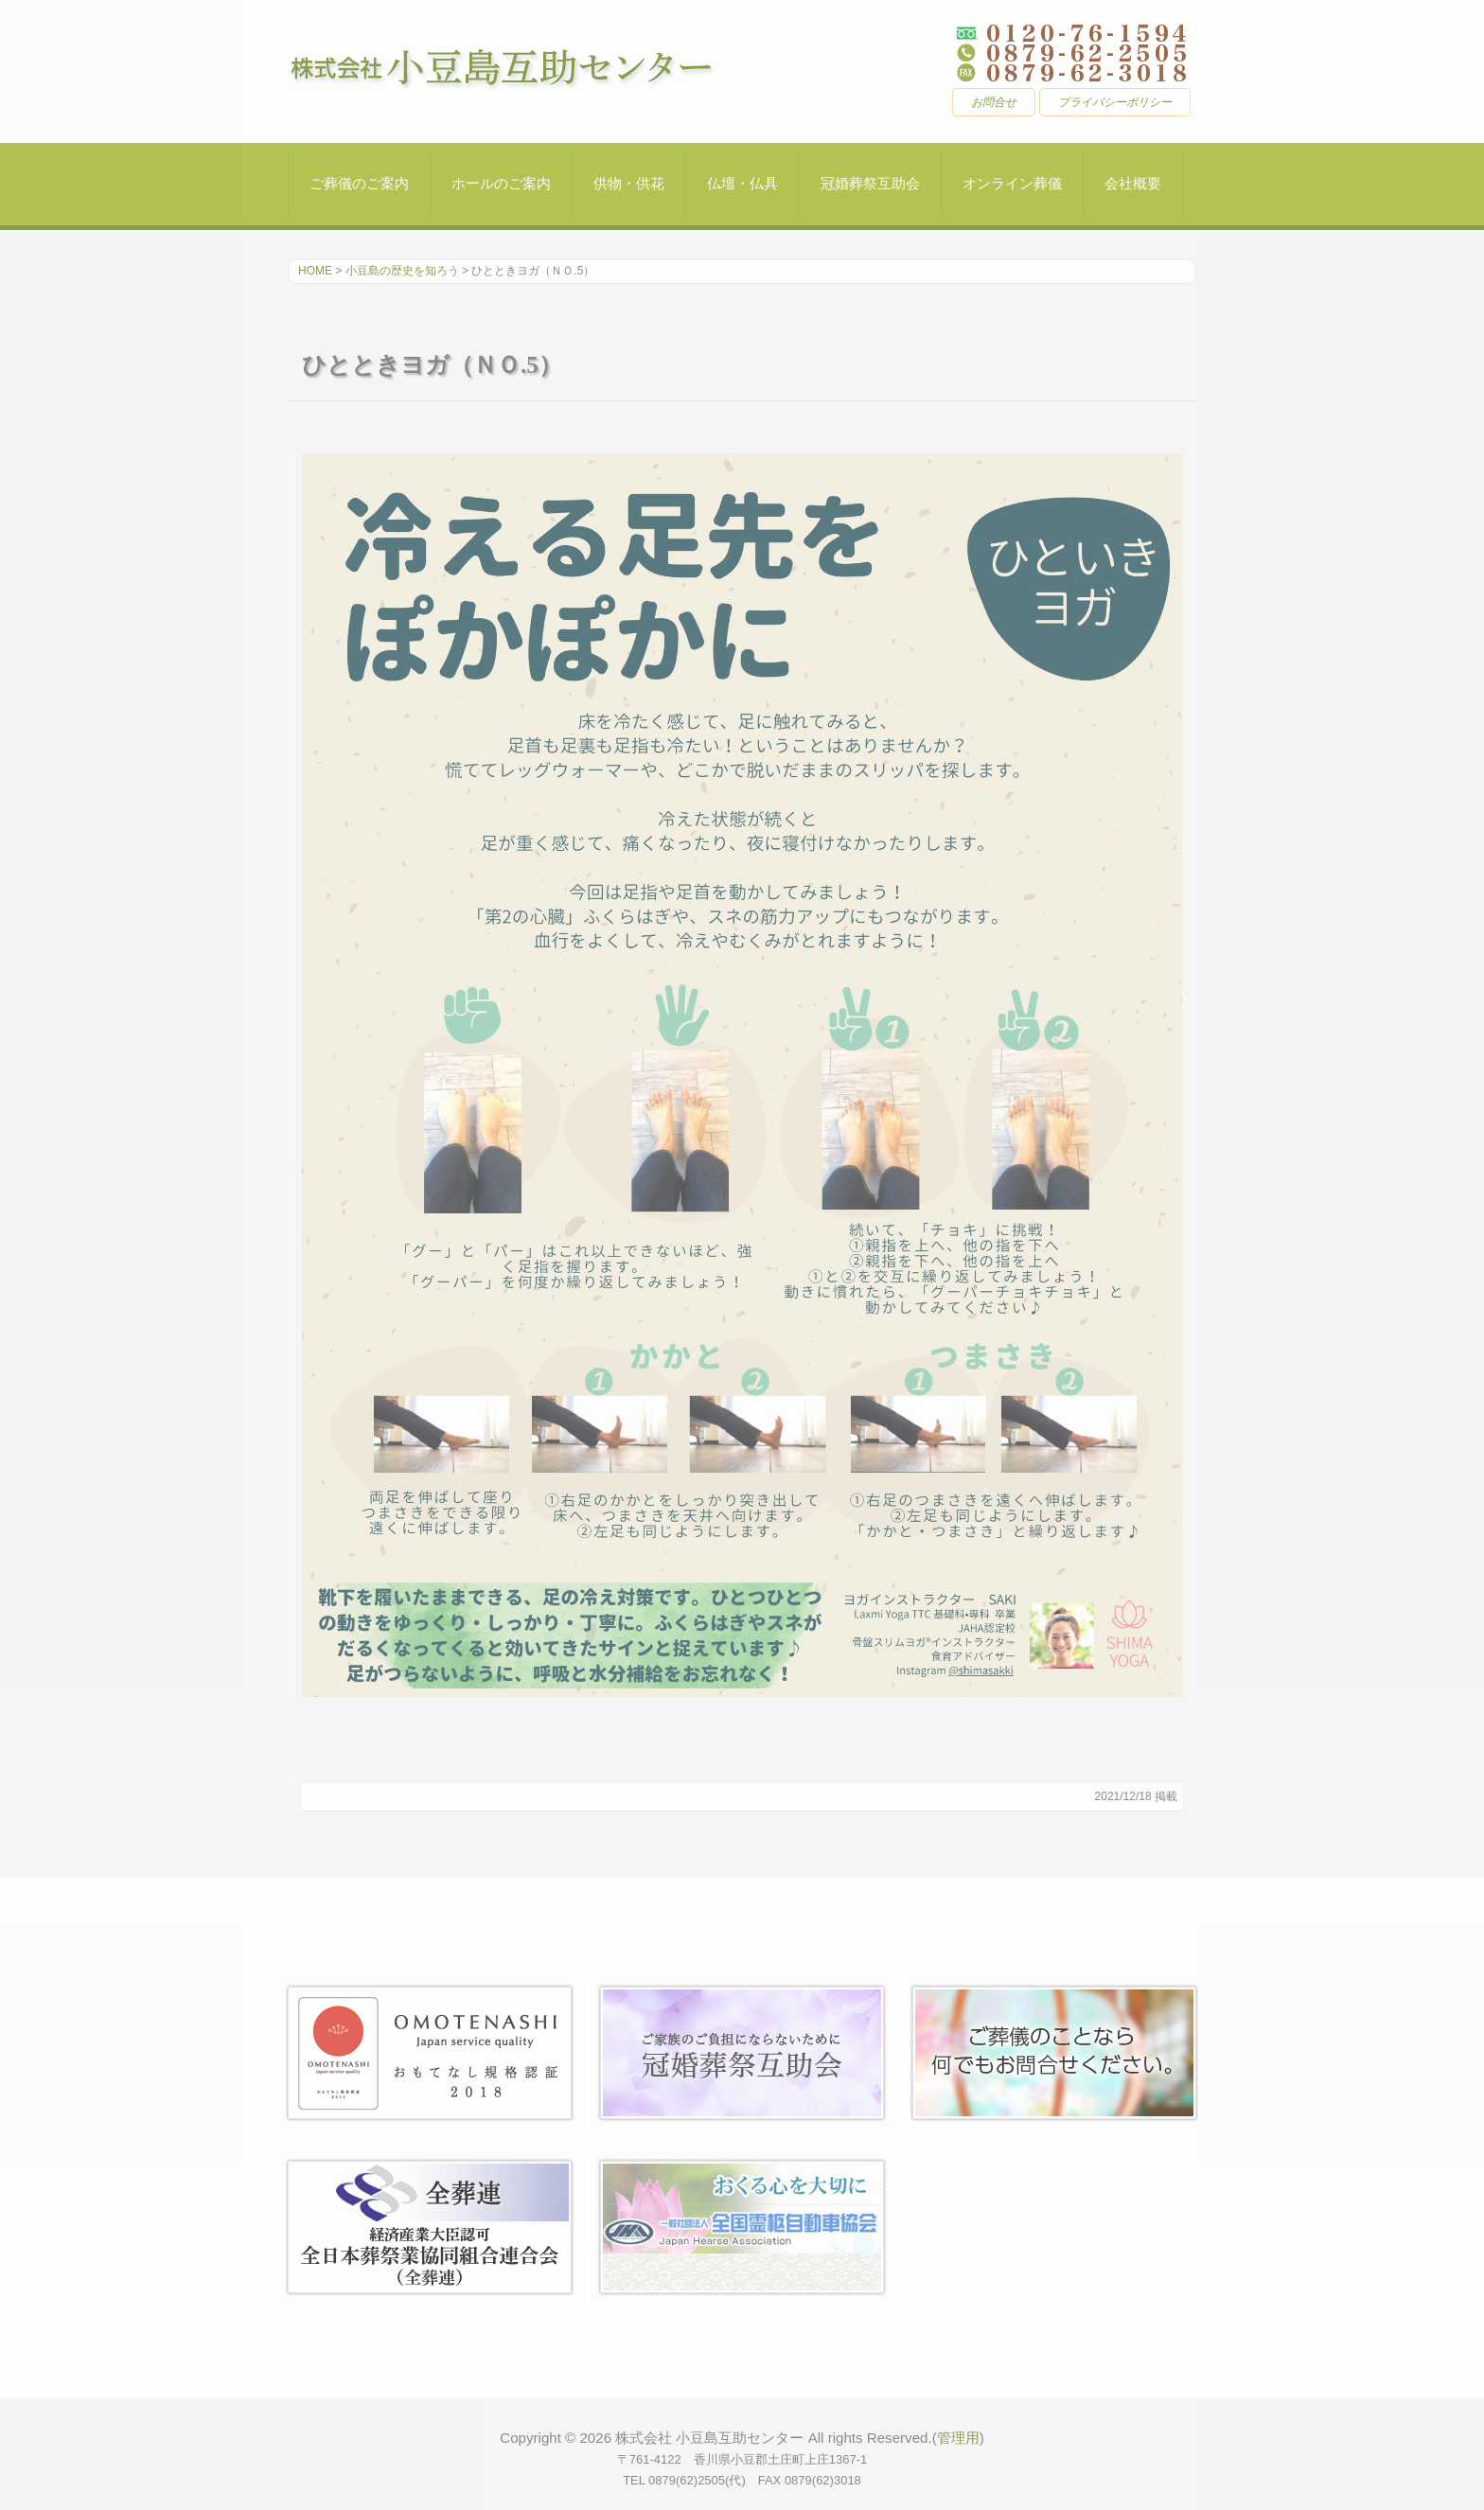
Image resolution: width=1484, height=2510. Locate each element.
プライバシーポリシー (1115, 102)
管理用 (958, 2438)
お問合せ (993, 102)
